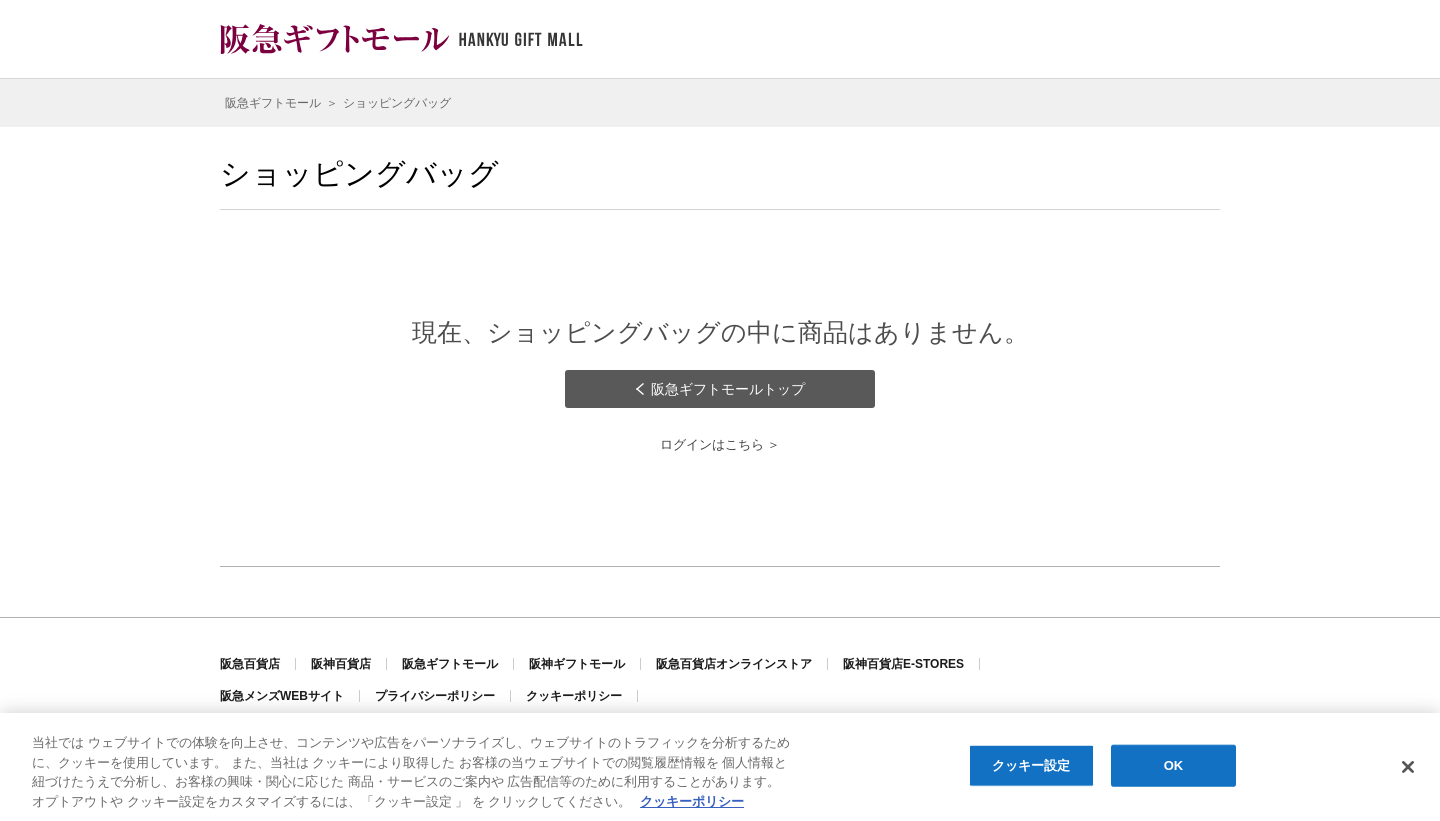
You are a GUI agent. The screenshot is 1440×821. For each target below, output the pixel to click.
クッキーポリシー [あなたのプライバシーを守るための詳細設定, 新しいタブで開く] (692, 802)
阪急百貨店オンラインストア (734, 664)
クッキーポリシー (574, 696)
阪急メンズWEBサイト (282, 696)
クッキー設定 (1031, 766)
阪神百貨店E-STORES (903, 664)
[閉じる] (1408, 768)
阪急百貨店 (250, 664)
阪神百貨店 (341, 664)
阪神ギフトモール (577, 664)
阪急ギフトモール (450, 664)
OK (1174, 766)
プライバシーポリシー (435, 696)
